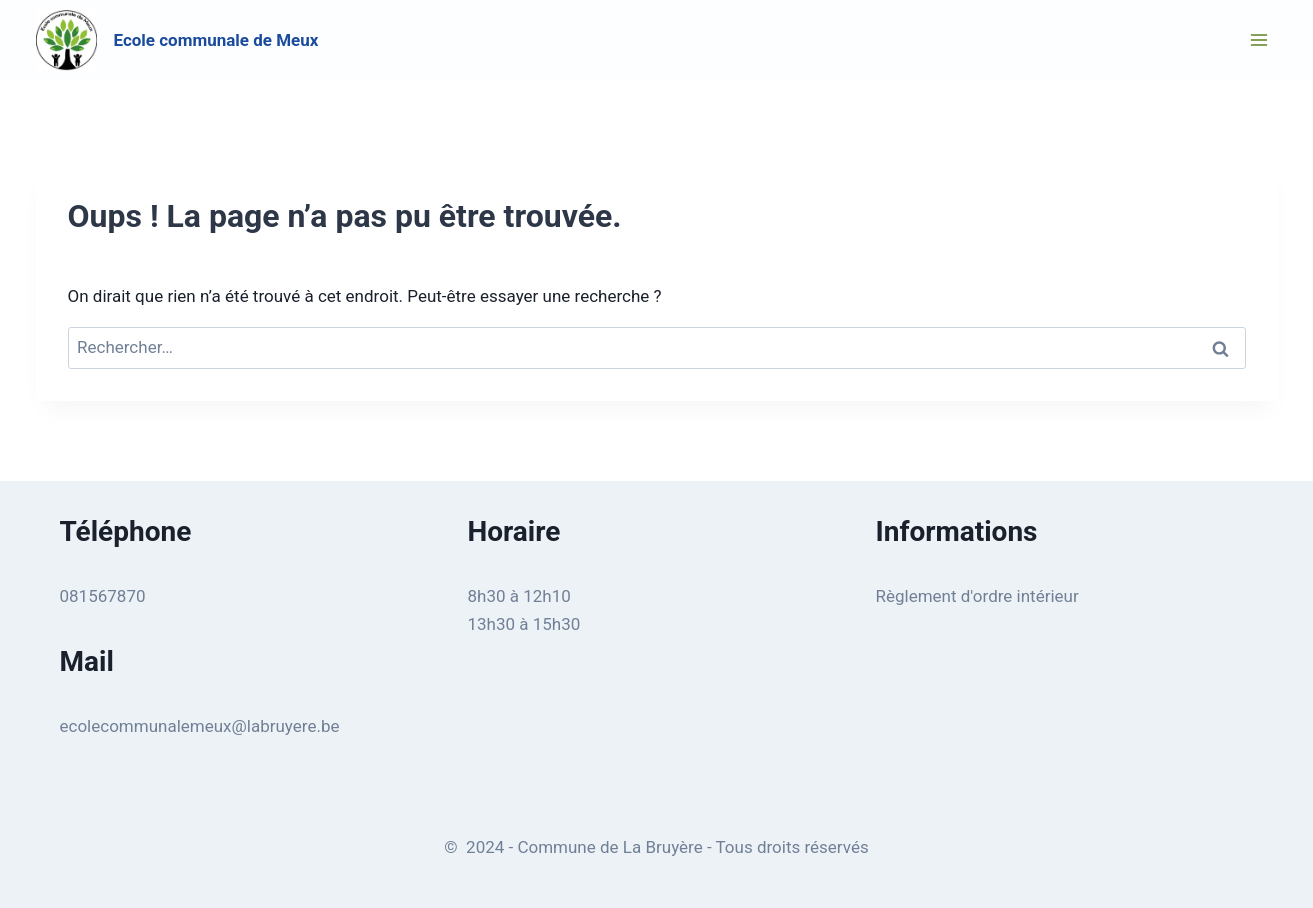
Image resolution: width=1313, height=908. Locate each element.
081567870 (103, 596)
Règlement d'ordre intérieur (977, 596)
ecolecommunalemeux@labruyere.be (200, 726)
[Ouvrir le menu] (1259, 39)
